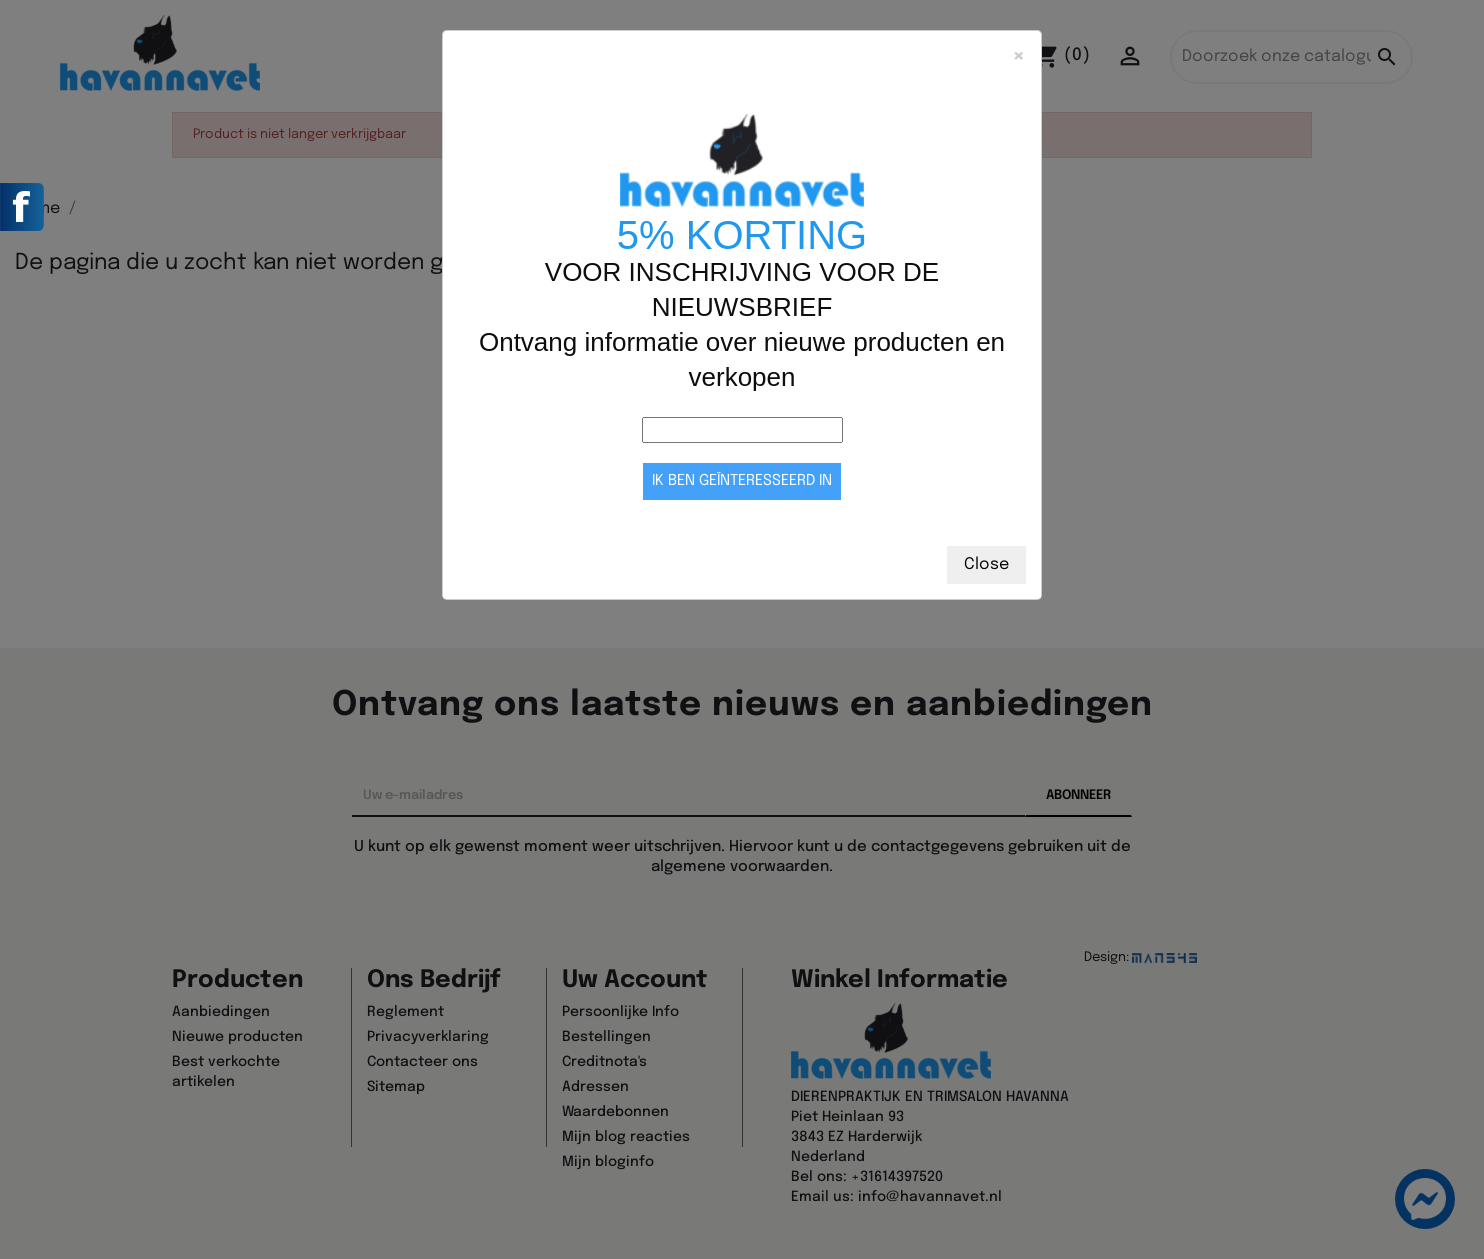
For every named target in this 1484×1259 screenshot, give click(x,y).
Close (986, 564)
